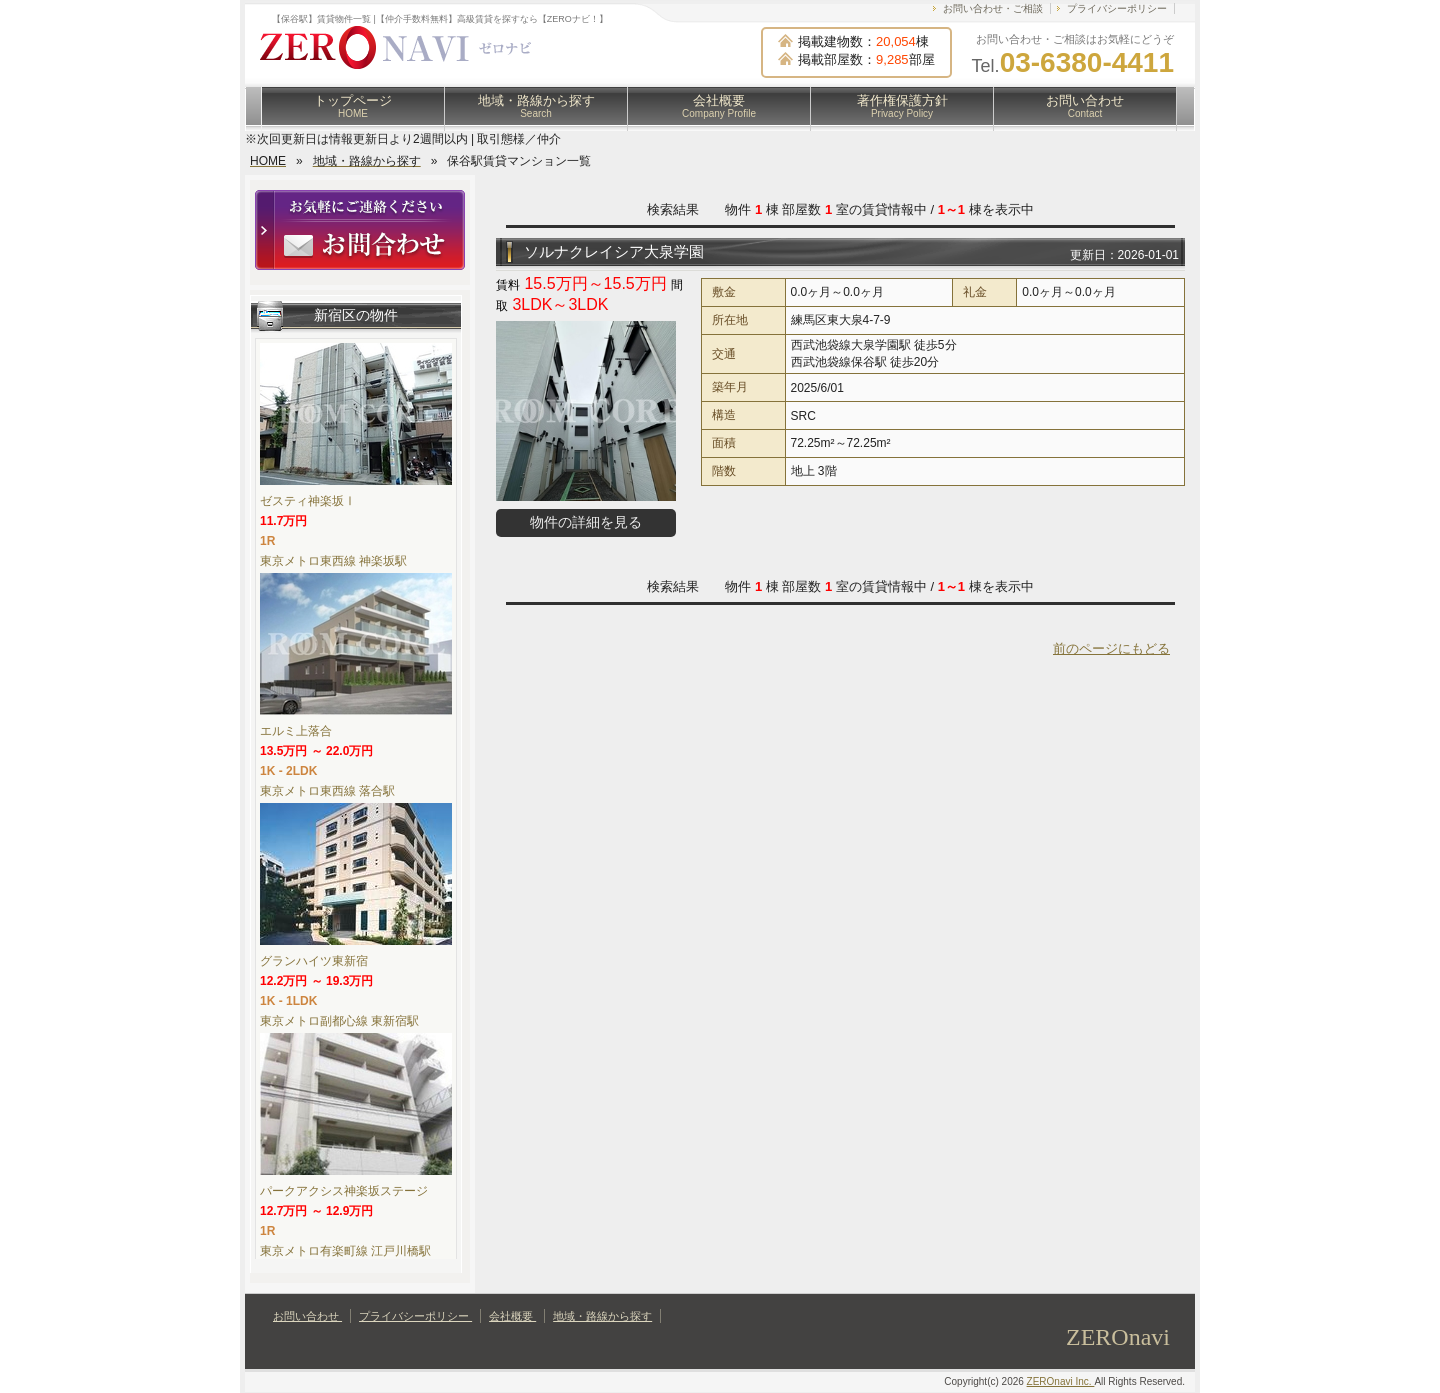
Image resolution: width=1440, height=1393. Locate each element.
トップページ (353, 106)
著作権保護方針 (902, 106)
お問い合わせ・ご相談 (993, 8)
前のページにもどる (1111, 648)
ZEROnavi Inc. (1061, 1381)
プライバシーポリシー (1117, 8)
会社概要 (719, 106)
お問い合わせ (1085, 106)
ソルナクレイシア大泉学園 (614, 251)
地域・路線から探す (536, 106)
